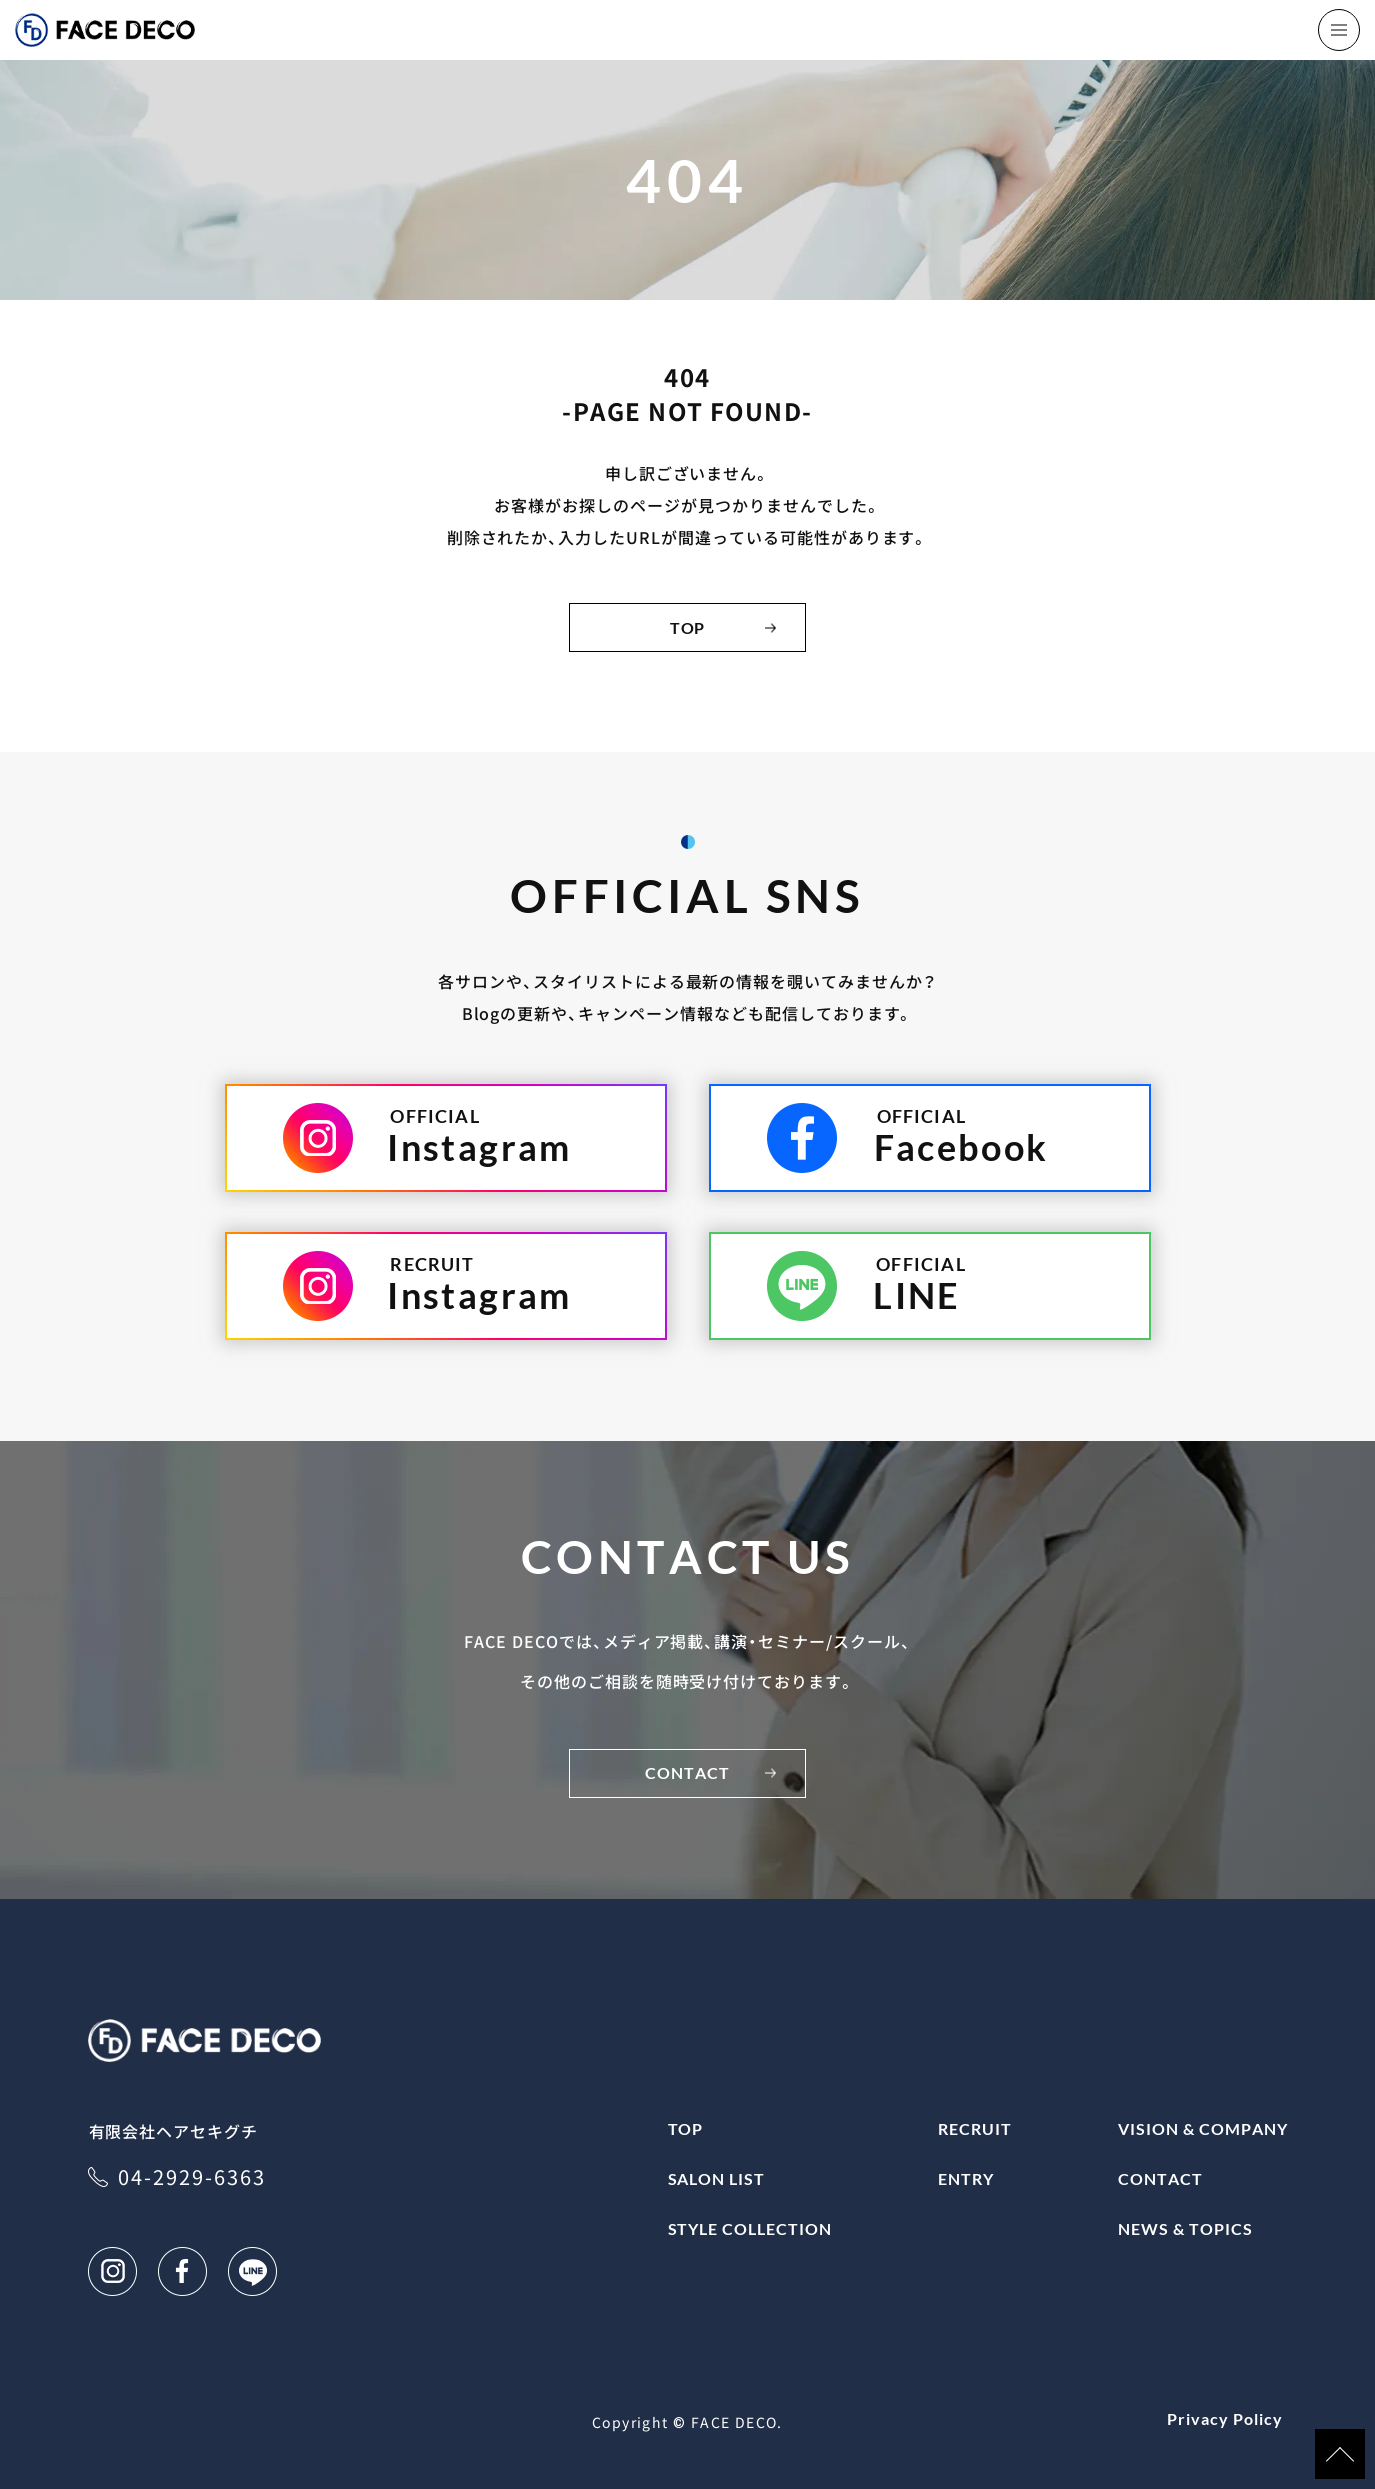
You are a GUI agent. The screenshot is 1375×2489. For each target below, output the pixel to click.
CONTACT (687, 1772)
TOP (688, 627)
